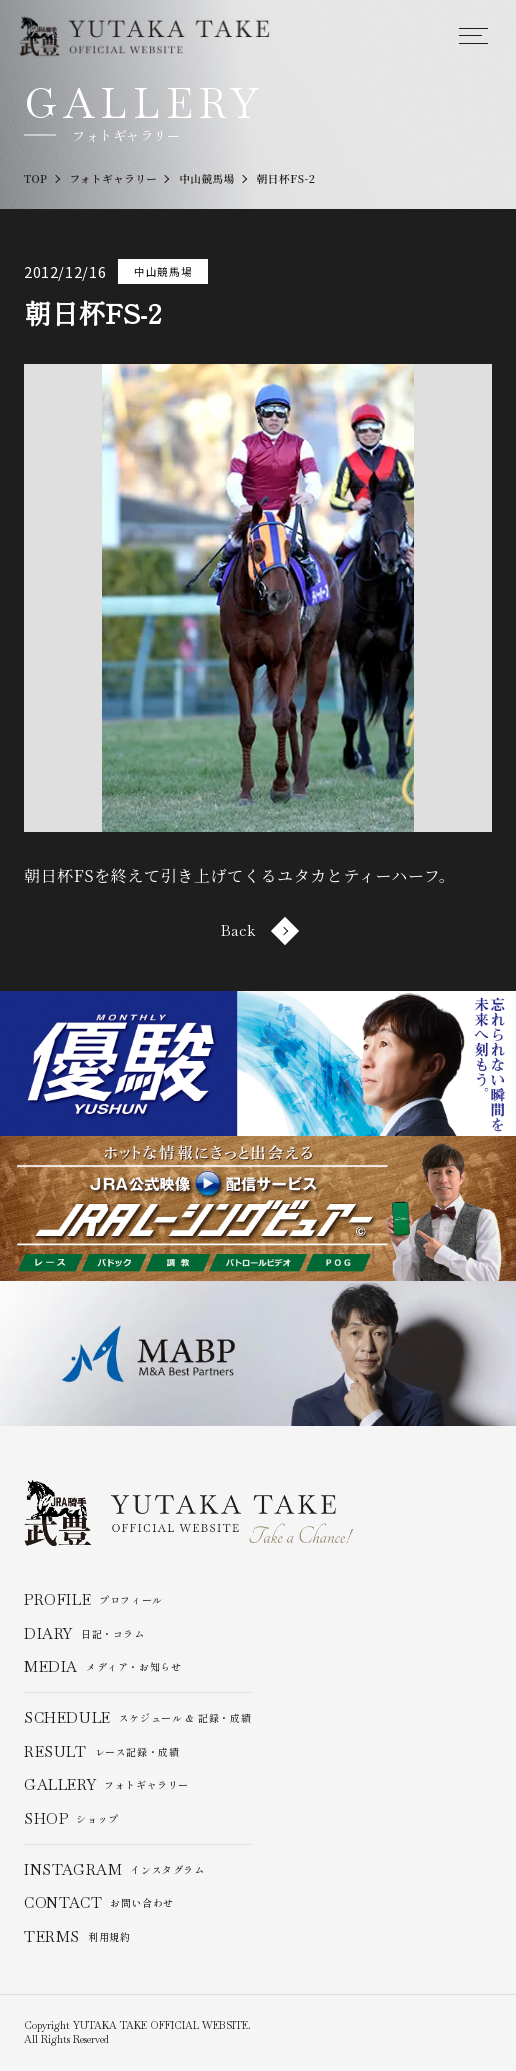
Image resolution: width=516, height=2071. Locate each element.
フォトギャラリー (106, 1786)
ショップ (71, 1819)
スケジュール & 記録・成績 (138, 1718)
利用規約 (77, 1937)
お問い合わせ (99, 1904)
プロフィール (93, 1600)
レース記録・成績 (102, 1752)
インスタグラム (114, 1870)
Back (258, 931)
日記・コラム (84, 1634)
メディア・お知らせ (103, 1668)
